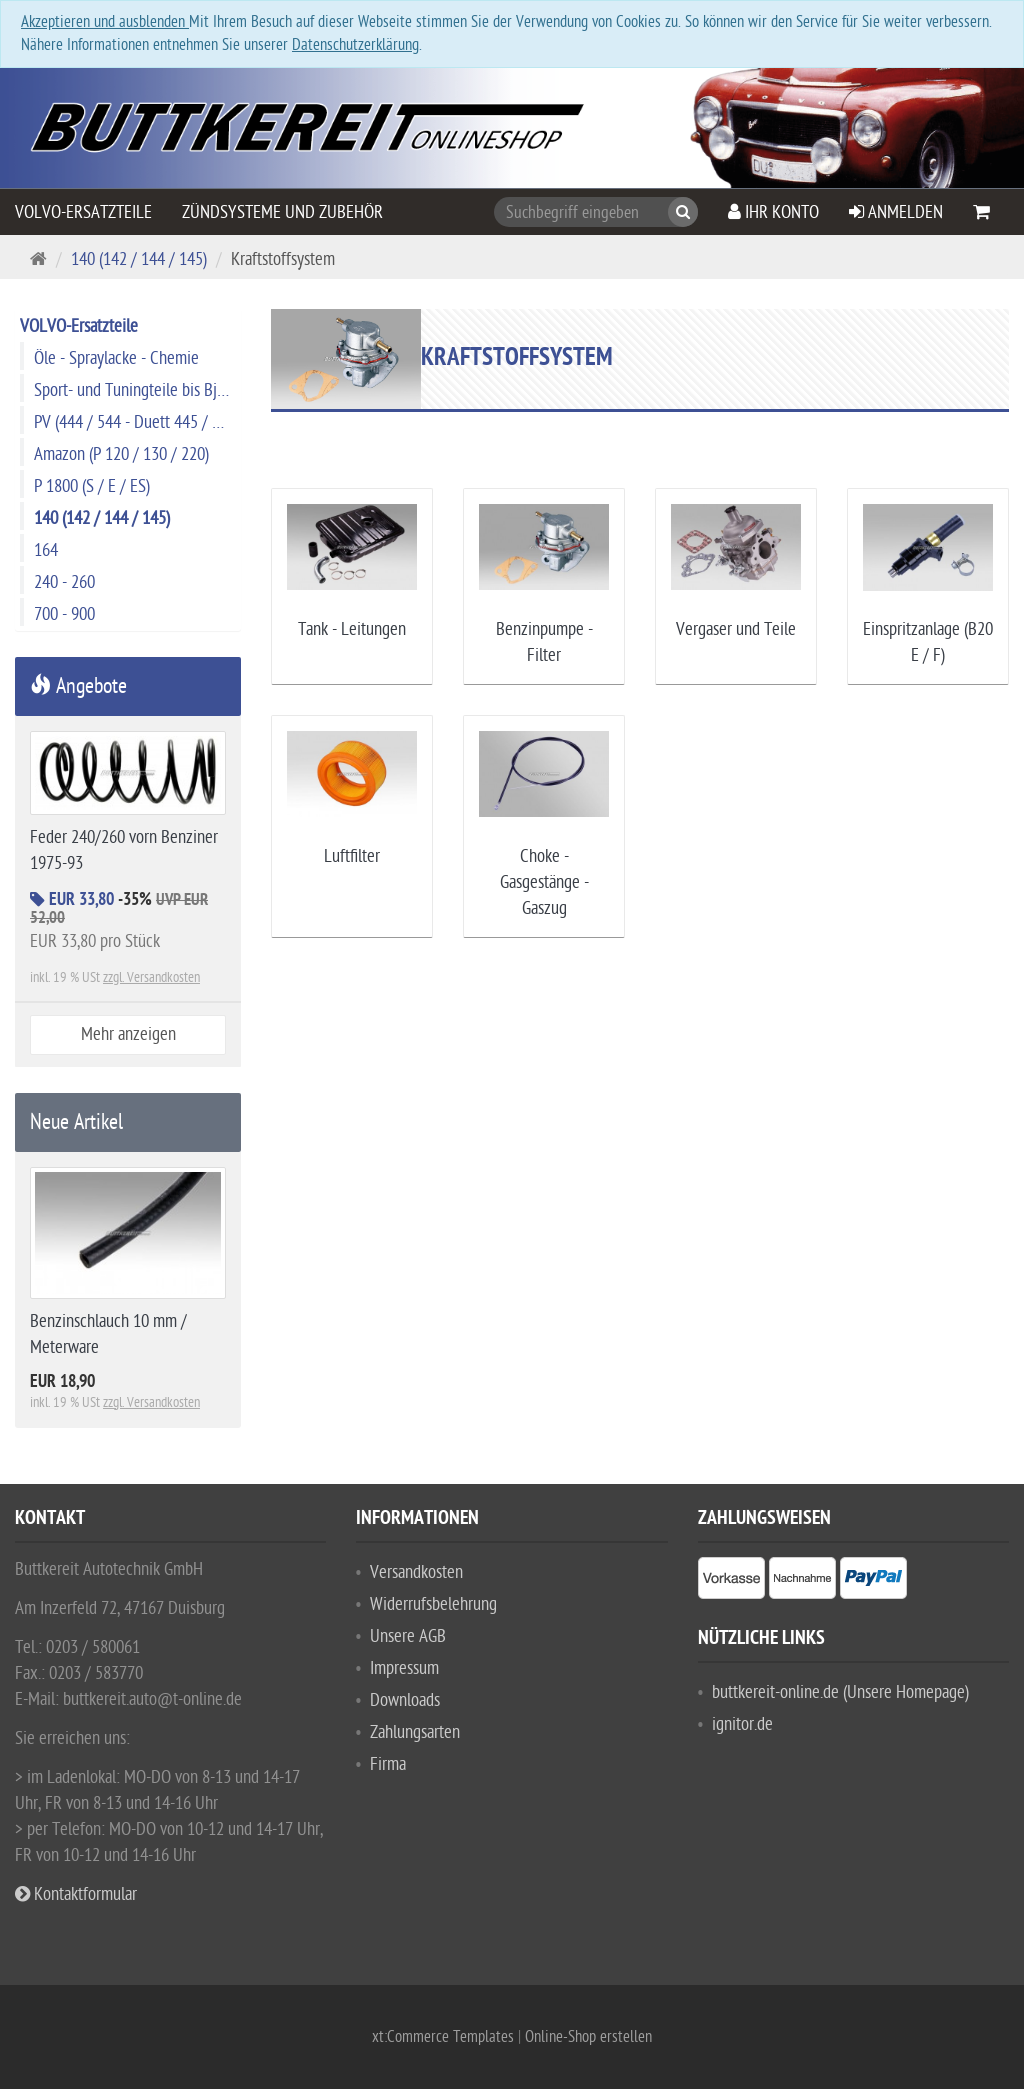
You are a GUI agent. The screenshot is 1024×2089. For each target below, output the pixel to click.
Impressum (404, 1668)
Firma (388, 1764)
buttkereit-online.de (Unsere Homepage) (840, 1692)
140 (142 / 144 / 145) (139, 259)
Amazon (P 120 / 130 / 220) (121, 454)
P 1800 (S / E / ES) (92, 486)
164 (46, 550)
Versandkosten (416, 1572)
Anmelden (896, 212)
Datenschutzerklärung (355, 45)
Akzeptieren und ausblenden (105, 22)
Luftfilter (352, 856)
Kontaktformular (76, 1894)
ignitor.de (742, 1724)
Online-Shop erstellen (588, 2037)
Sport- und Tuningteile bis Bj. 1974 (137, 390)
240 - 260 (64, 582)
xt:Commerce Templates (445, 2037)
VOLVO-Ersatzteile (83, 212)
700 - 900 (64, 614)
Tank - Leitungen (352, 629)
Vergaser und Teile (736, 629)
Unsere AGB (408, 1636)
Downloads (405, 1700)
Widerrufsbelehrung (433, 1604)
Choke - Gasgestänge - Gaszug (544, 882)
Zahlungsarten (415, 1732)
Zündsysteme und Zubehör (282, 212)
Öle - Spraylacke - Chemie (116, 358)
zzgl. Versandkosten (151, 977)
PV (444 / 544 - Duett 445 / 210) (137, 422)
